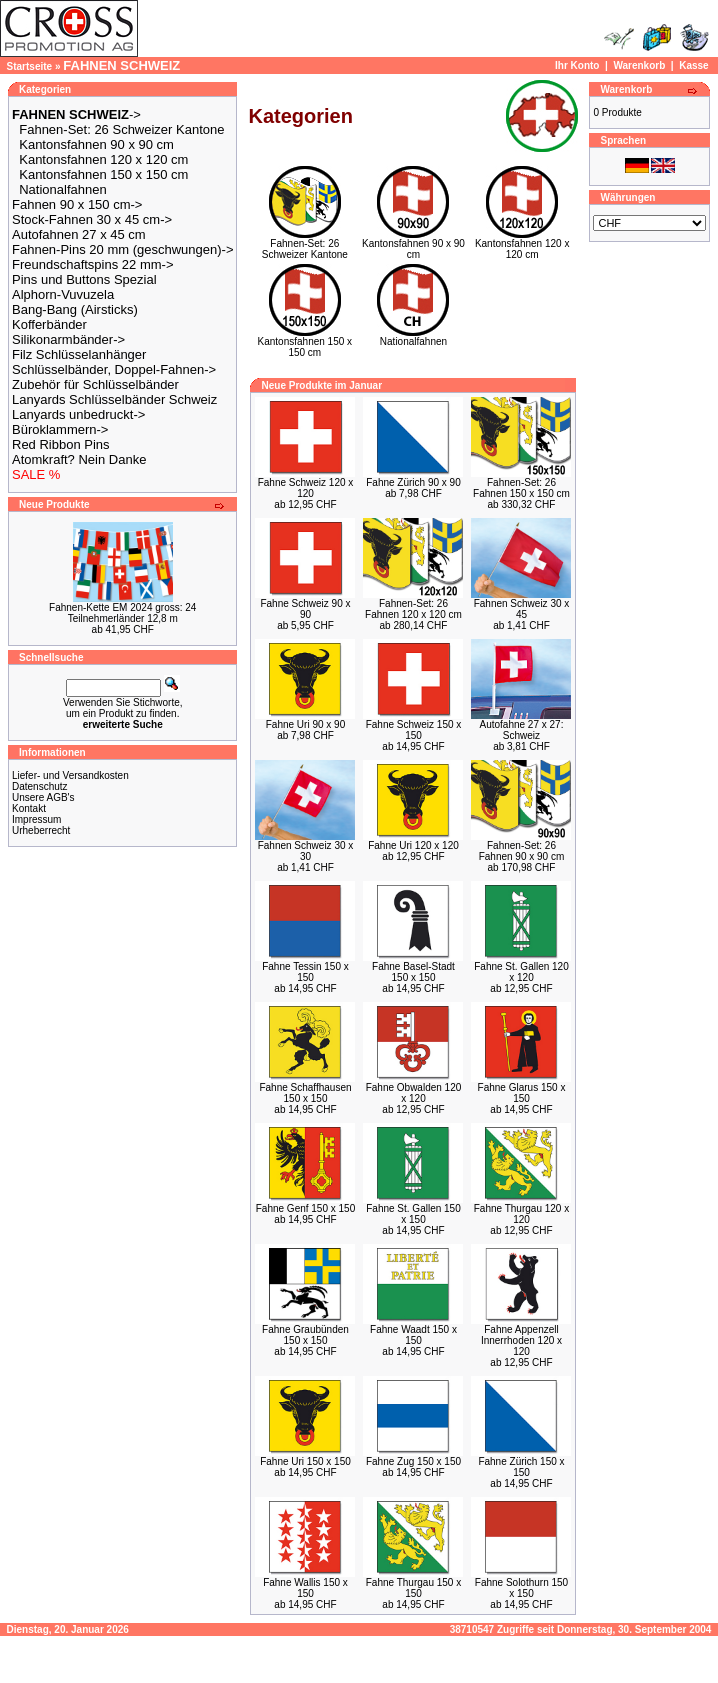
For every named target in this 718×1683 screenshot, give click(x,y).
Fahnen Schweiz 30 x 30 (306, 851)
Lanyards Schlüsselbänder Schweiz (114, 399)
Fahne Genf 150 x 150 (306, 1208)
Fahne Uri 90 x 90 (306, 724)
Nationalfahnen (62, 189)
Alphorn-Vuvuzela (63, 294)
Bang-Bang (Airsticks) (75, 309)
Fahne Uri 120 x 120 (413, 845)
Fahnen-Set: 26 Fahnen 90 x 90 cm (522, 851)
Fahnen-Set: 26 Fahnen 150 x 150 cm (521, 488)
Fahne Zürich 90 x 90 (413, 482)
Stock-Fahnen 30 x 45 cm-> (92, 219)
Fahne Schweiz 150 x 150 (414, 730)
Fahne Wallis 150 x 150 (305, 1588)
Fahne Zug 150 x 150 (413, 1461)
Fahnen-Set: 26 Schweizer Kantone (121, 129)
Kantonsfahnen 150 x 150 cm (103, 174)
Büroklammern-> (60, 429)
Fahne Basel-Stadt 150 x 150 (413, 972)
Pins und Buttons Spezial (84, 279)
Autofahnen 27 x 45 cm (79, 234)
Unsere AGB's (43, 797)
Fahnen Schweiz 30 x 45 (522, 609)
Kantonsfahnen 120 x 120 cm (103, 159)
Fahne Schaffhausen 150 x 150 (305, 1093)
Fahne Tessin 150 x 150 (305, 972)
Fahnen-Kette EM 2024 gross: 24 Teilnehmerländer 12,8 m (122, 613)
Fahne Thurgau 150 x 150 (413, 1588)
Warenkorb (639, 65)
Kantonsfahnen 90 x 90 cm (96, 144)
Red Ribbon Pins (61, 444)
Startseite (30, 66)
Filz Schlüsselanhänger (79, 354)
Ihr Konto (577, 65)
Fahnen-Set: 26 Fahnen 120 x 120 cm (413, 609)
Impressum (36, 819)
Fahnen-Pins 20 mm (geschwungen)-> (122, 249)
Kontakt (29, 808)
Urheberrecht (41, 830)
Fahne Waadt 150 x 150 (413, 1335)
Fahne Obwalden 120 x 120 (414, 1093)
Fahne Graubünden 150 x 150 (305, 1335)
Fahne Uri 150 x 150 (305, 1461)
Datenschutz (40, 786)
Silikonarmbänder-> (68, 339)
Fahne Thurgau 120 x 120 (521, 1214)
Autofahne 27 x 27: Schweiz (522, 730)
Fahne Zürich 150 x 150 (521, 1467)
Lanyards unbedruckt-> (78, 414)
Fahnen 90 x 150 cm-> (77, 204)
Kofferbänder (49, 324)
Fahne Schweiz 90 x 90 (305, 609)
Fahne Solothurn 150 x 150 (521, 1588)
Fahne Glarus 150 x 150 (522, 1093)
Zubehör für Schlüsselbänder (95, 384)
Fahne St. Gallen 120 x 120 (521, 972)
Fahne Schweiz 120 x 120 (306, 488)
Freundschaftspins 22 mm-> (92, 264)
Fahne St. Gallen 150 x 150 (413, 1214)
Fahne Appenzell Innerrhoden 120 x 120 (521, 1340)
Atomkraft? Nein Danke (79, 459)
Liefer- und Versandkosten (70, 775)
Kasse (693, 65)
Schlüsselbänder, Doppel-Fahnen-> (114, 369)
